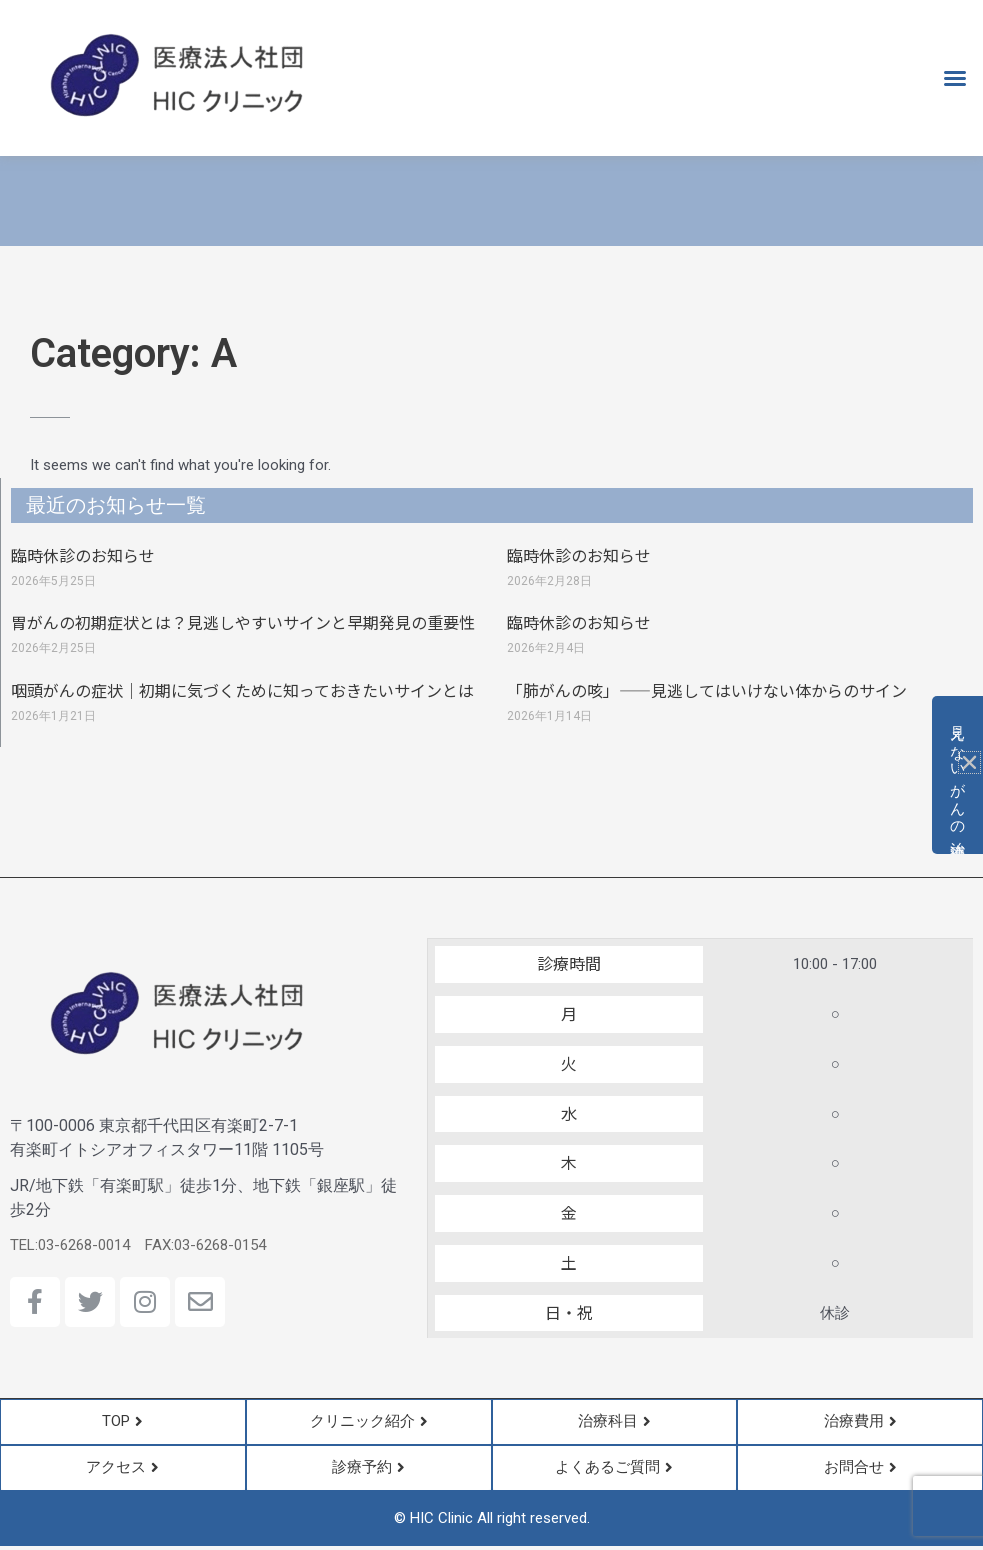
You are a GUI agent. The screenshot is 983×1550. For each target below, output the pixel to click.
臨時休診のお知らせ (83, 555)
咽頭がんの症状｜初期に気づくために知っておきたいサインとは (242, 690)
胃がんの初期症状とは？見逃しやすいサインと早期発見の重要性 (243, 622)
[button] (955, 78)
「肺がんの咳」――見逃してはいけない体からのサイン (707, 690)
